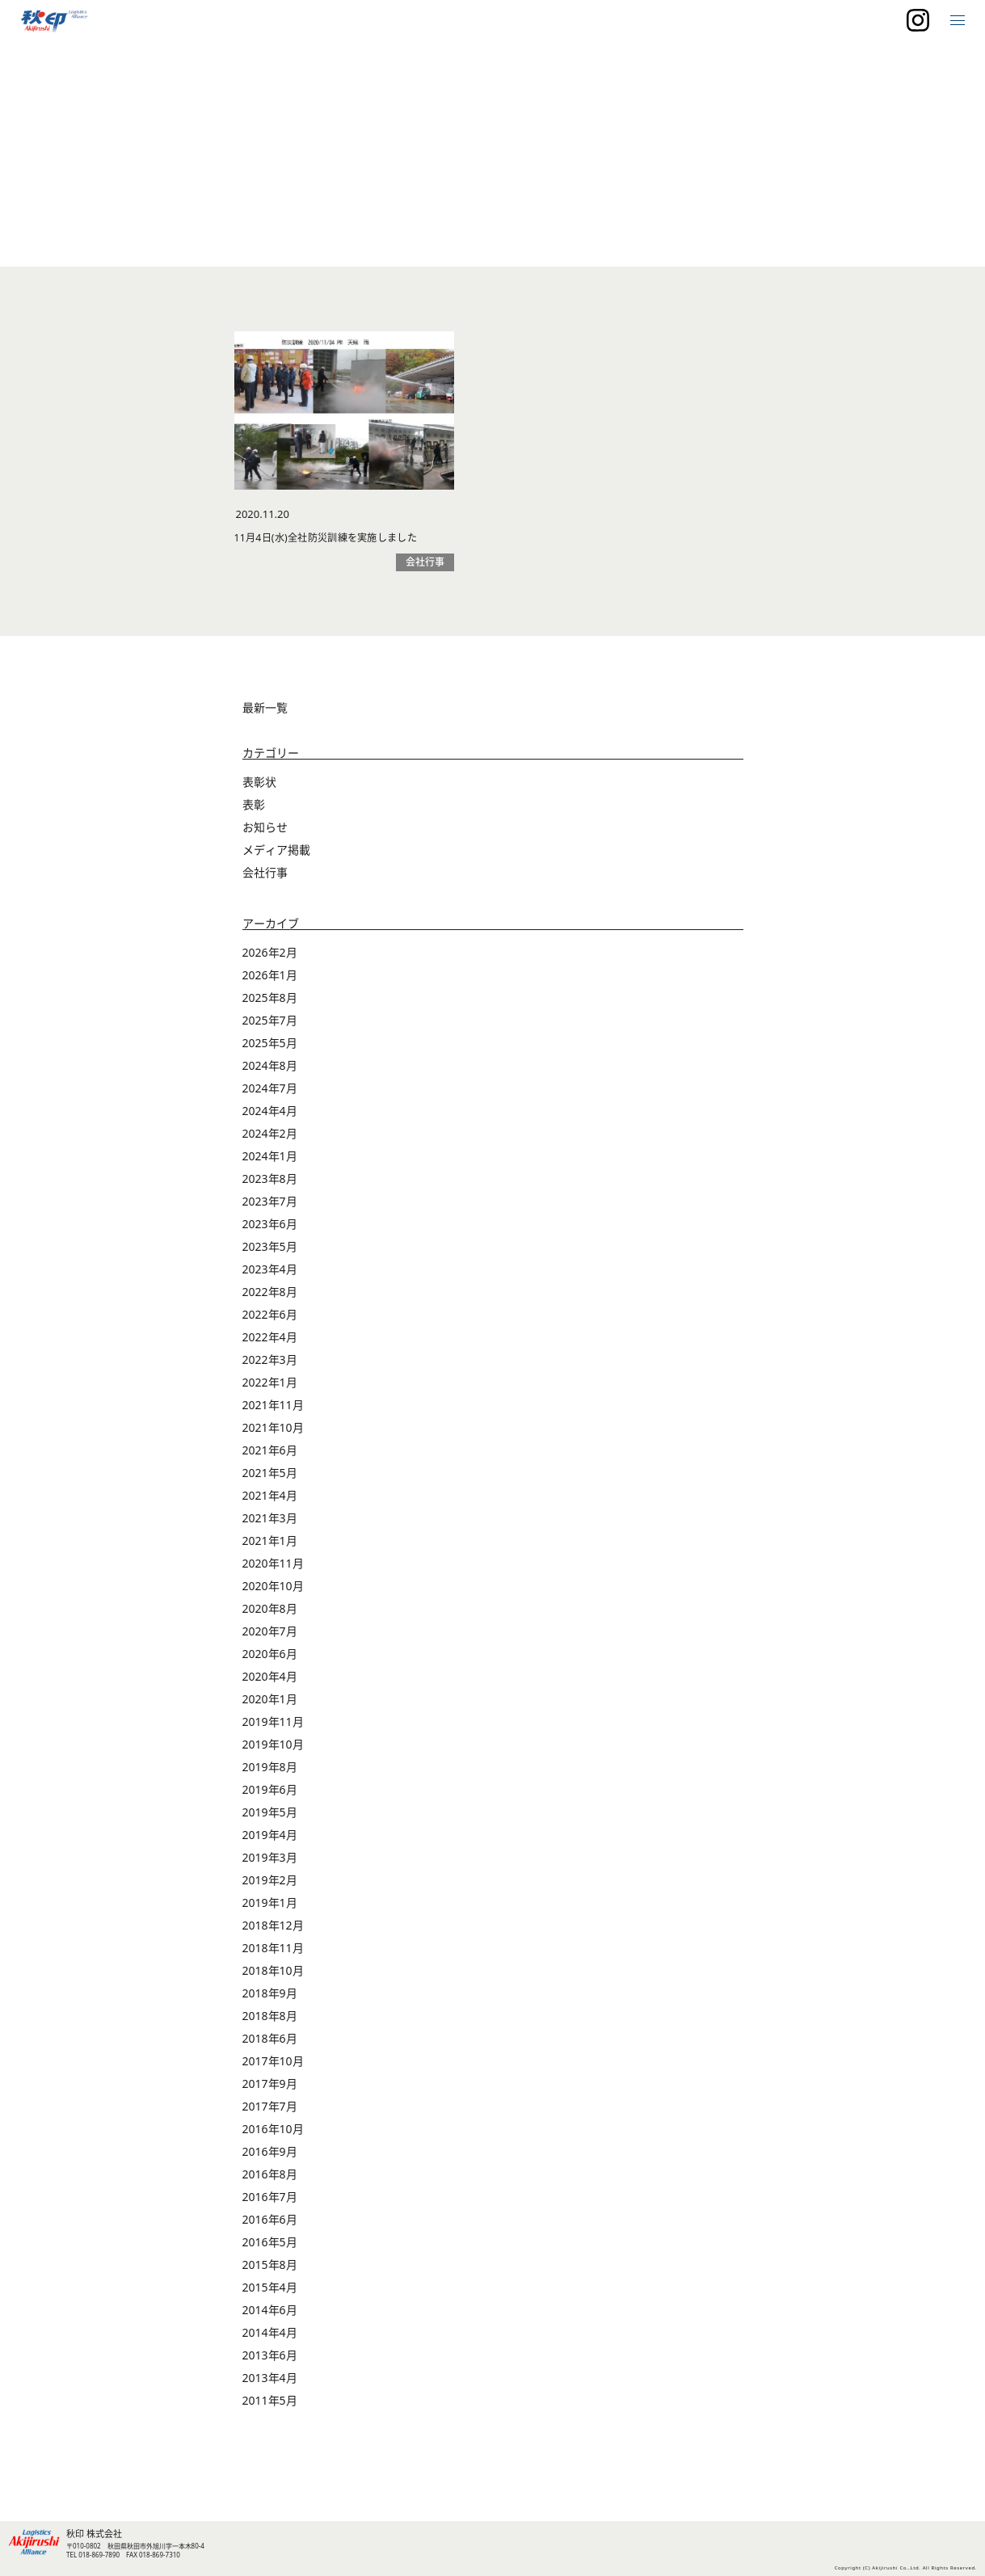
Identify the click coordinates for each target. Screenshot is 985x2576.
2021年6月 (269, 1478)
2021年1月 (269, 1568)
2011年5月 (269, 2428)
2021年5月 (269, 1501)
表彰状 (259, 810)
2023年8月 (269, 1206)
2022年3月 (269, 1387)
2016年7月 (269, 2225)
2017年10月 (273, 2089)
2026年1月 (269, 1003)
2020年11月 (273, 1591)
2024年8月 (269, 1093)
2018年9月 (269, 2021)
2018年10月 (273, 1998)
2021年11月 (273, 1433)
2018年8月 (269, 2044)
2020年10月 (273, 1614)
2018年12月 (273, 1953)
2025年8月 (269, 1025)
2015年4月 (269, 2315)
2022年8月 (269, 1320)
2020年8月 (269, 1636)
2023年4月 (269, 1297)
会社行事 (265, 900)
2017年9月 (269, 2111)
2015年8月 (269, 2292)
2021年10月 (273, 1455)
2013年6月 (269, 2383)
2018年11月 (273, 1976)
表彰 (253, 832)
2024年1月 (269, 1184)
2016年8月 (269, 2202)
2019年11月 (273, 1749)
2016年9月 (269, 2179)
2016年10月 (273, 2157)
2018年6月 (269, 2066)
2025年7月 (269, 1048)
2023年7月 (269, 1229)
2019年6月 (269, 1817)
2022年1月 (269, 1410)
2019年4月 (269, 1863)
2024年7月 (269, 1116)
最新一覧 (265, 735)
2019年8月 (269, 1795)
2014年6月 (269, 2338)
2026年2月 (269, 980)
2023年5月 (269, 1274)
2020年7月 (269, 1659)
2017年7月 (269, 2134)
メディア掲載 (276, 878)
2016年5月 (269, 2270)
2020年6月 (269, 1682)
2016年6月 (269, 2247)
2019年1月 (269, 1930)
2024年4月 (269, 1139)
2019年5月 (269, 1840)
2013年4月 (269, 2406)
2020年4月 (269, 1704)
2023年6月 (269, 1252)
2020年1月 (269, 1727)
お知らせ (265, 855)
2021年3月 (269, 1546)
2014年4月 (269, 2360)
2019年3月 (269, 1885)
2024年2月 (269, 1161)
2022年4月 (269, 1365)
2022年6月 (269, 1342)
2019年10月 (273, 1772)
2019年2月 (269, 1908)
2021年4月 (269, 1523)
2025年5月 (269, 1071)
